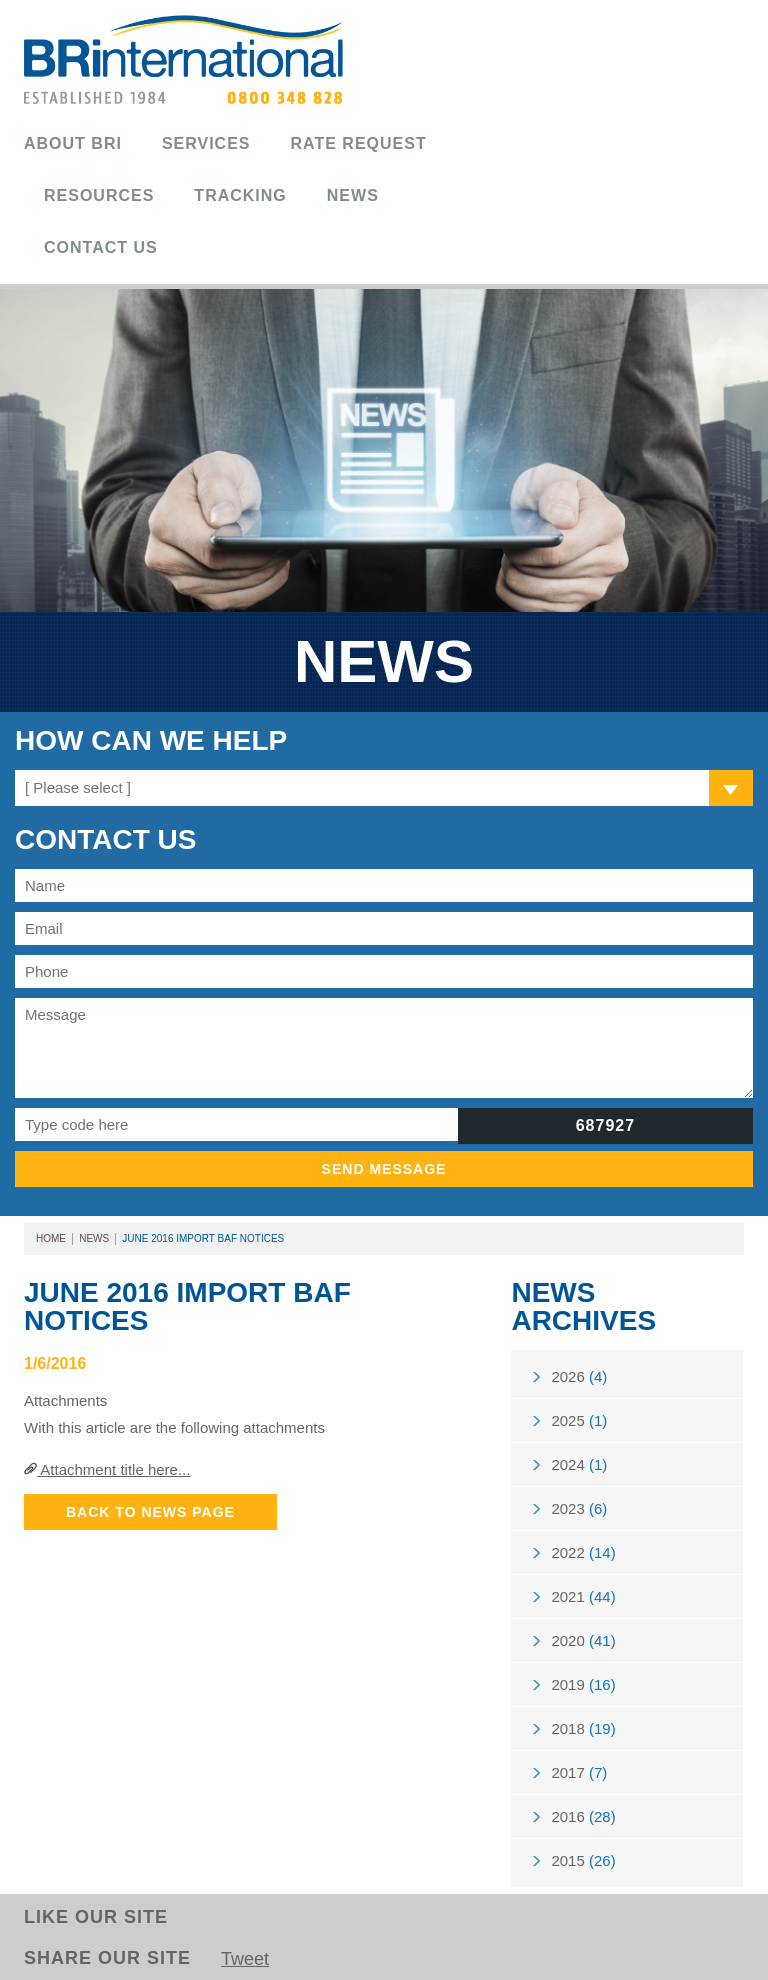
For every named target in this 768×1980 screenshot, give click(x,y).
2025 (579, 1420)
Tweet (245, 1959)
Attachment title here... (107, 1469)
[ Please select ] (78, 787)
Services (206, 143)
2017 (579, 1772)
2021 (583, 1596)
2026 (579, 1376)
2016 (583, 1816)
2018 (583, 1728)
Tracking (240, 195)
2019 (583, 1684)
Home (51, 1238)
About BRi (73, 143)
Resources (99, 195)
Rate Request (359, 143)
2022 (583, 1552)
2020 (583, 1640)
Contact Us (101, 247)
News (353, 195)
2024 (579, 1464)
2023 (579, 1508)
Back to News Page (150, 1512)
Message (384, 1048)
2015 (583, 1860)
